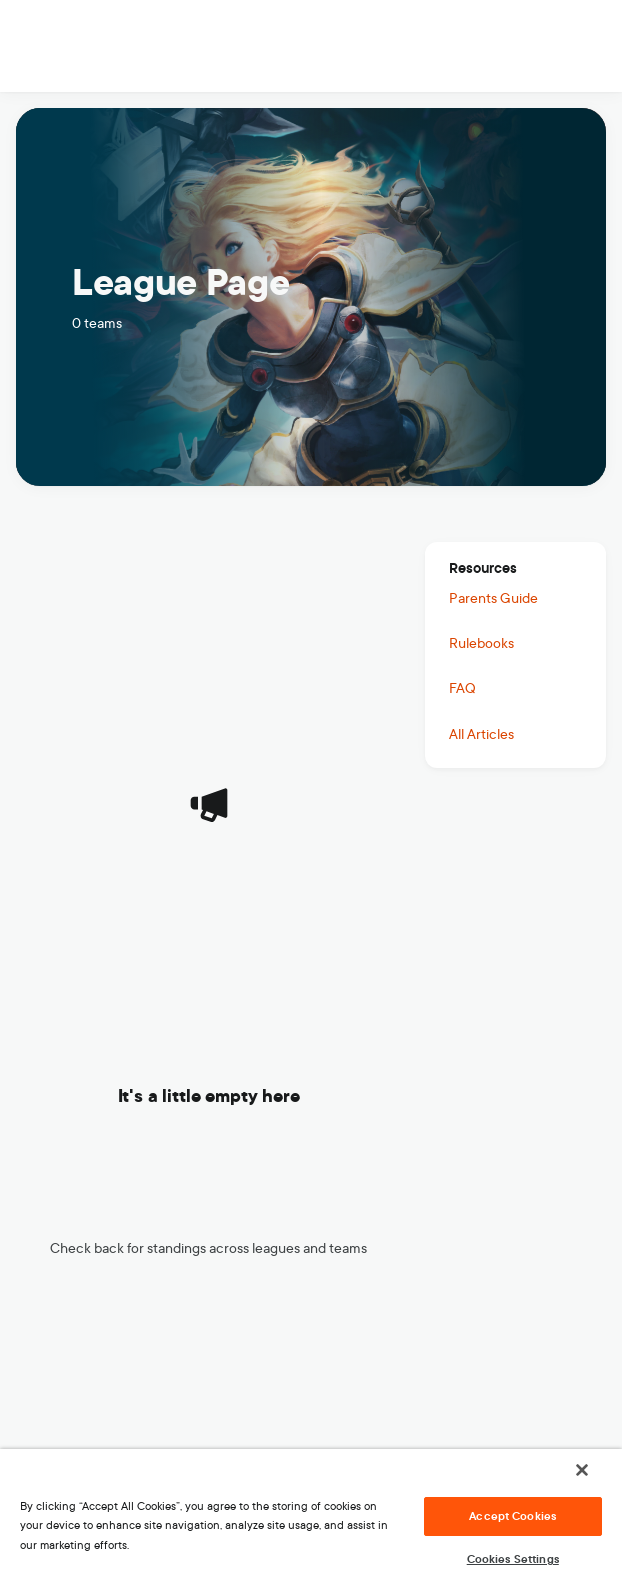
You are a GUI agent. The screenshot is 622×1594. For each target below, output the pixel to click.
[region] (311, 1521)
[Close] (582, 1470)
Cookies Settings (513, 1559)
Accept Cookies (512, 1516)
